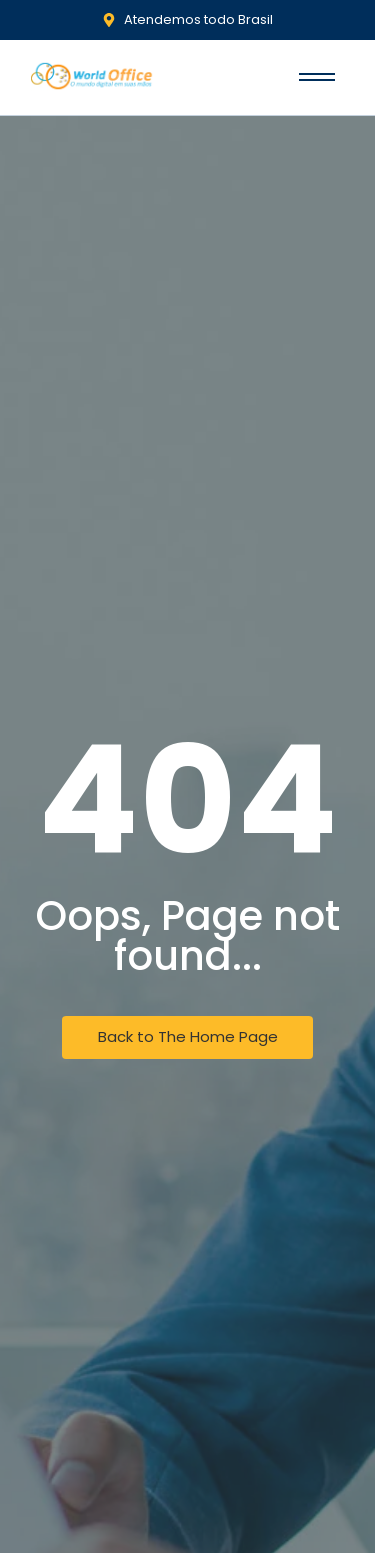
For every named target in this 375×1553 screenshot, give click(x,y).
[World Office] (92, 76)
